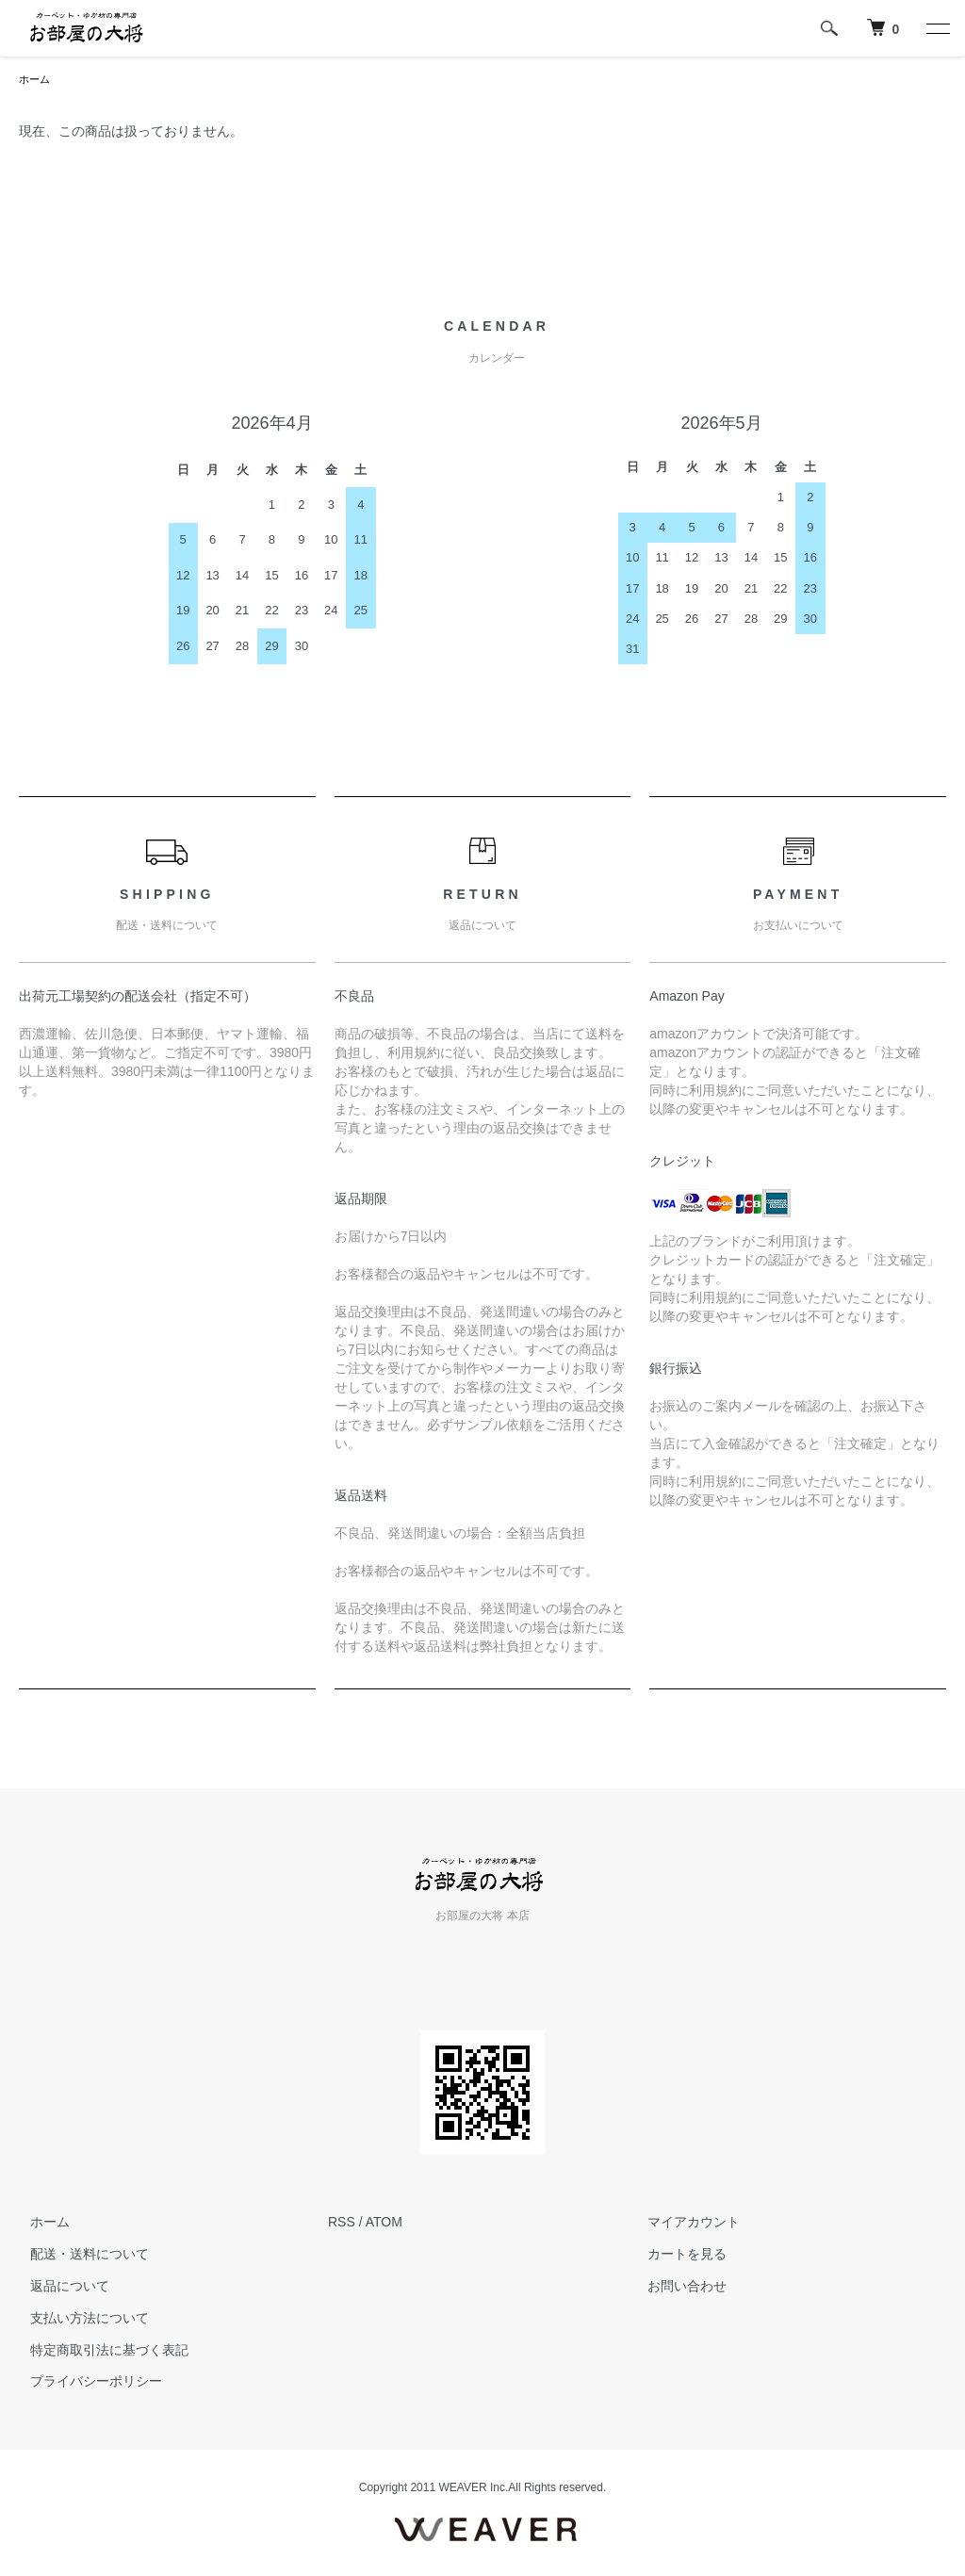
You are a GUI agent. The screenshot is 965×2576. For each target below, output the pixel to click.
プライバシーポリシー (85, 2382)
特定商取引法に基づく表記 (98, 2351)
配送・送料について (78, 2255)
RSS (341, 2223)
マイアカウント (683, 2223)
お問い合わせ (676, 2287)
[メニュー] (936, 28)
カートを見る (676, 2255)
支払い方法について (78, 2319)
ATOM (384, 2223)
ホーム (36, 80)
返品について (58, 2287)
